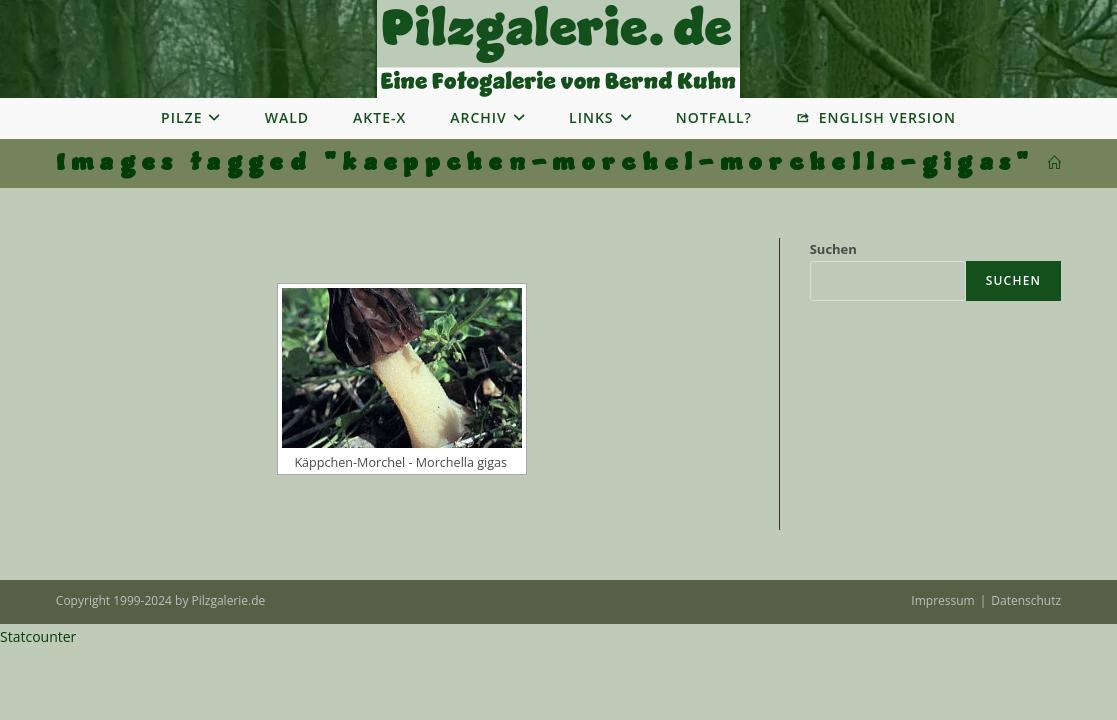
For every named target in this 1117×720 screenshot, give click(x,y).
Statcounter (38, 636)
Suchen (833, 249)
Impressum (942, 600)
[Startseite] (1054, 163)
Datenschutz (1026, 600)
